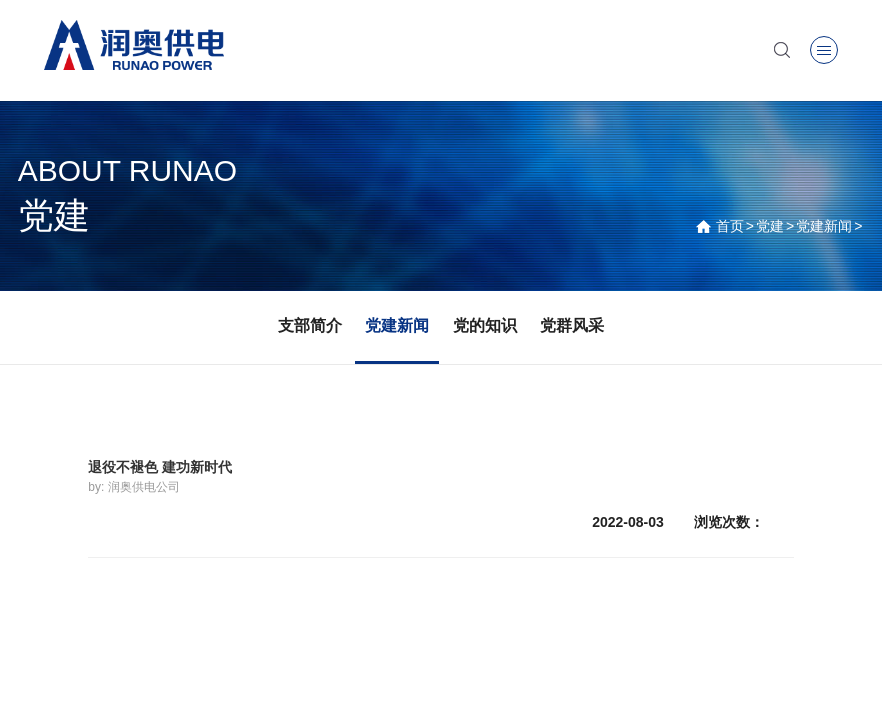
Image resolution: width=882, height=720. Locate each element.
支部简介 (310, 325)
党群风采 (572, 325)
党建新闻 (824, 226)
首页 (730, 226)
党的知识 (485, 325)
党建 (770, 226)
